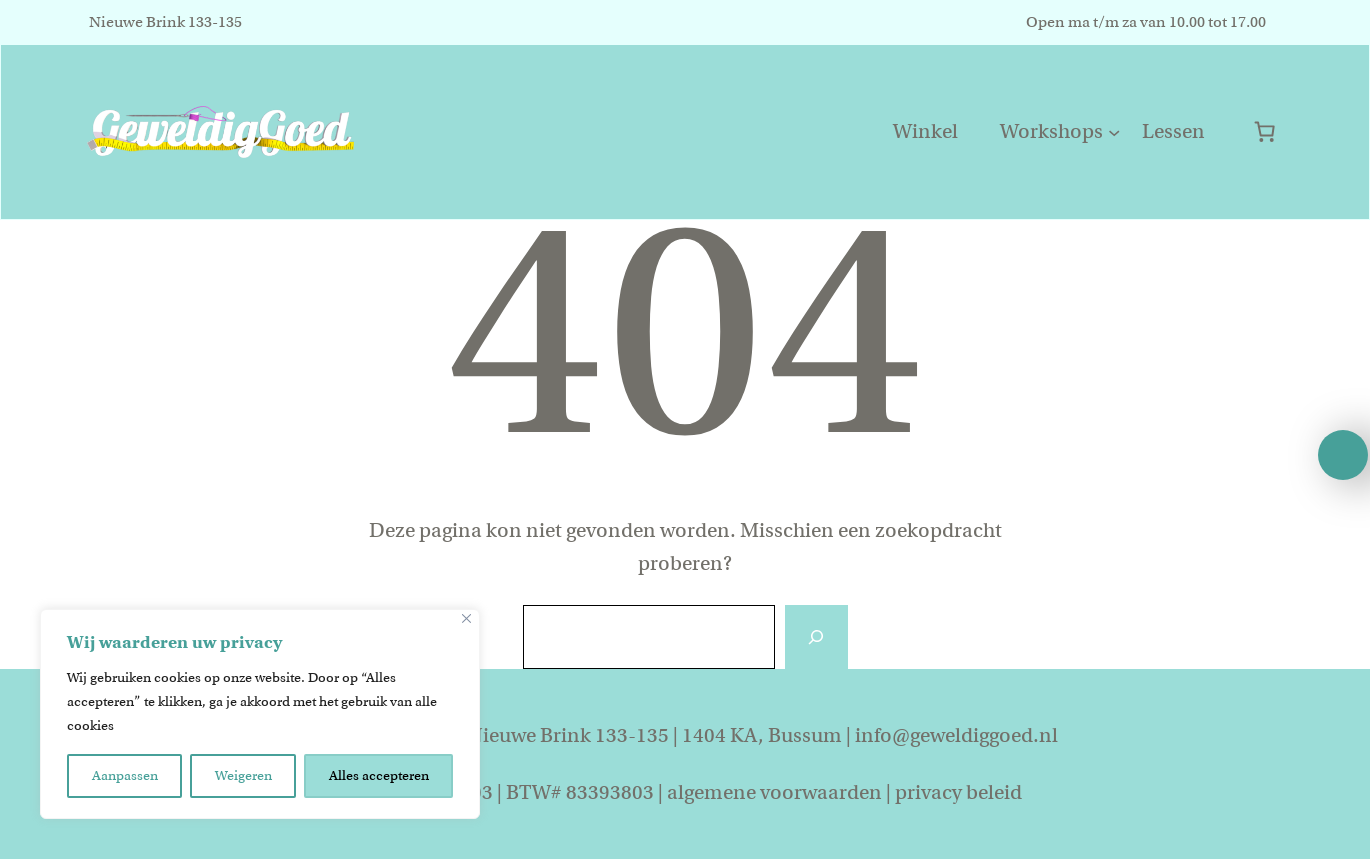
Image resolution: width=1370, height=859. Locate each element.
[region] (260, 714)
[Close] (466, 618)
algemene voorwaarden (774, 792)
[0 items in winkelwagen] (1264, 131)
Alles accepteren (379, 775)
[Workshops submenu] (1114, 132)
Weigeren (243, 775)
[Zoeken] (816, 637)
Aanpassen (125, 775)
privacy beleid (958, 792)
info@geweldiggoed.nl (956, 735)
